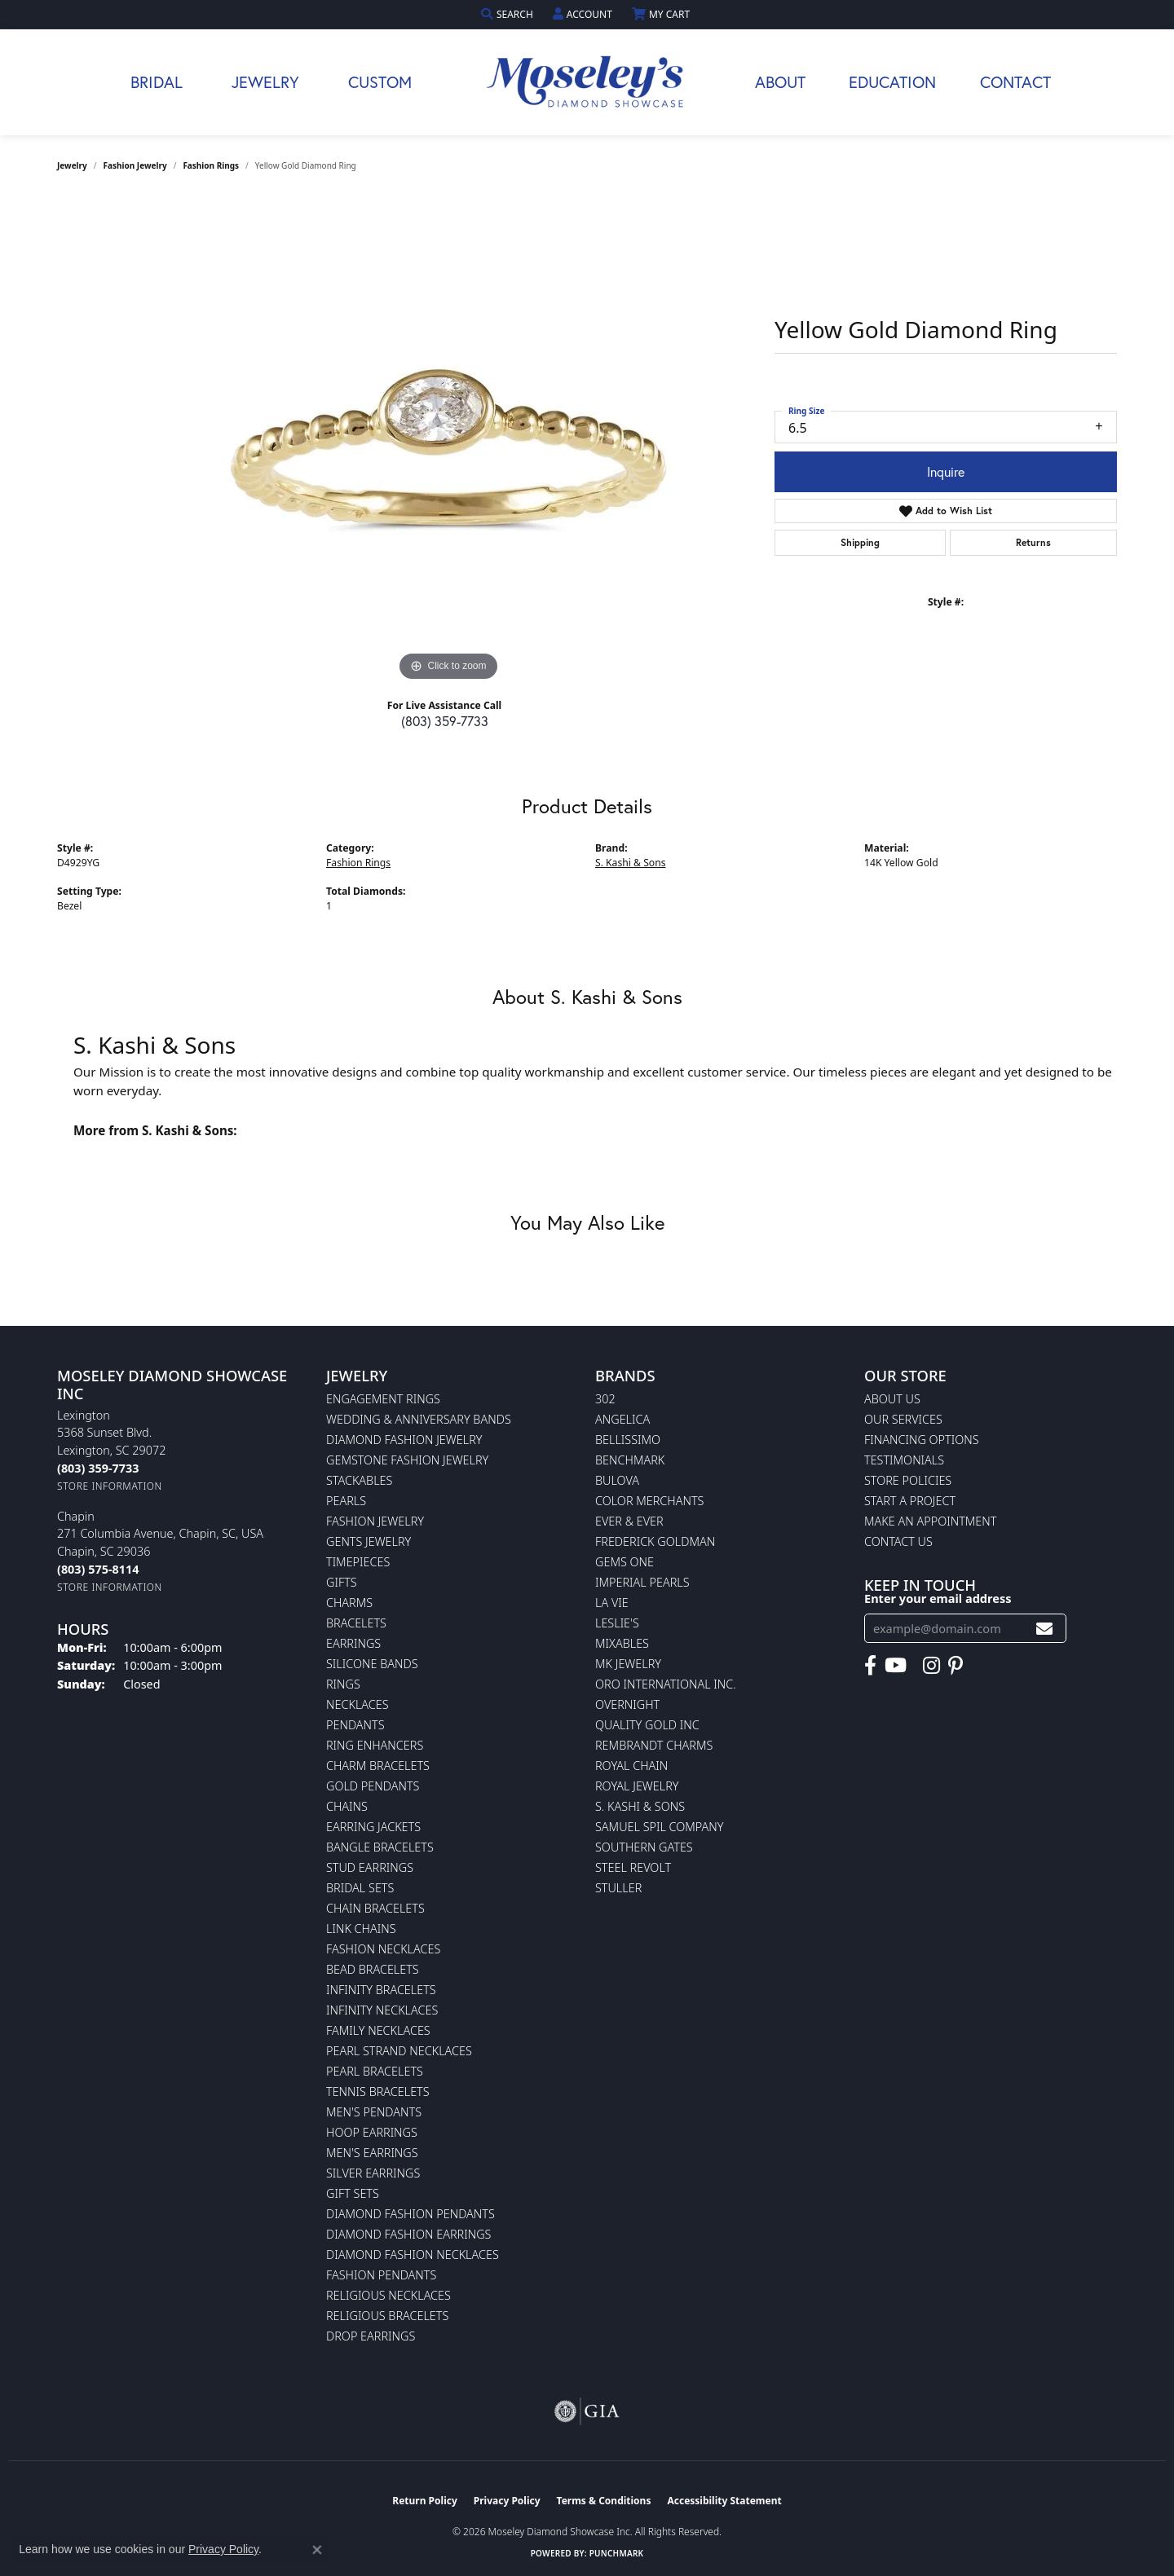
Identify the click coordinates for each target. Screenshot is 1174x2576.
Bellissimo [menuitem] (627, 1439)
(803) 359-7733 (444, 720)
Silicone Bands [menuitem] (372, 1663)
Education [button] (892, 82)
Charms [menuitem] (349, 1602)
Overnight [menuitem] (627, 1704)
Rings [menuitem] (343, 1684)
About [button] (780, 82)
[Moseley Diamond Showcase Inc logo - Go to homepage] (587, 82)
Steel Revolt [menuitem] (633, 1867)
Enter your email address (937, 1598)
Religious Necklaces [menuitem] (388, 2295)
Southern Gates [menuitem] (644, 1847)
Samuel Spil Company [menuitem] (659, 1826)
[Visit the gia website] (587, 2411)
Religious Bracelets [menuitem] (387, 2315)
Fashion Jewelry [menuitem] (375, 1521)
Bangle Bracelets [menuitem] (380, 1847)
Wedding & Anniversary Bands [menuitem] (418, 1419)
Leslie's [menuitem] (617, 1623)
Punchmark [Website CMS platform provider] (616, 2553)
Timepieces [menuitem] (358, 1562)
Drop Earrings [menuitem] (370, 2336)
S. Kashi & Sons (630, 863)
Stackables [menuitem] (359, 1480)
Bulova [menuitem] (617, 1480)
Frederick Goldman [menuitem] (655, 1541)
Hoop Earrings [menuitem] (371, 2132)
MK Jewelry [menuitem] (628, 1663)
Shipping (860, 542)
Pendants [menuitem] (355, 1725)
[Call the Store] (98, 1468)
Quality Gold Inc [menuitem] (647, 1725)
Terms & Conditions (604, 2501)
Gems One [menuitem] (624, 1562)
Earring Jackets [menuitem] (373, 1826)
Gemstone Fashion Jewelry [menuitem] (407, 1460)
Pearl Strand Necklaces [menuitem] (399, 2051)
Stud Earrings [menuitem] (369, 1867)
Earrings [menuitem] (353, 1643)
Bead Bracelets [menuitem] (372, 1969)
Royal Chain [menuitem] (631, 1765)
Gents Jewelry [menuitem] (368, 1541)
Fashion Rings (211, 165)
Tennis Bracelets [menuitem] (378, 2091)
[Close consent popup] (317, 2550)
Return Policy (424, 2501)
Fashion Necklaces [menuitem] (383, 1949)
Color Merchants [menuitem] (649, 1500)
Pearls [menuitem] (346, 1500)
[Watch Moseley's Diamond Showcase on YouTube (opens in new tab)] (896, 1666)
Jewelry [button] (265, 82)
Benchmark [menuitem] (629, 1460)
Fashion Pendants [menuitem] (381, 2275)
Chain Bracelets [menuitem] (375, 1908)
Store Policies (907, 1480)
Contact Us (898, 1541)
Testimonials (904, 1460)
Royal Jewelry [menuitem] (636, 1786)
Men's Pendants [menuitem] (373, 2112)
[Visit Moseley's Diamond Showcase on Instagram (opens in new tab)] (931, 1666)
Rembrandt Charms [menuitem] (654, 1745)
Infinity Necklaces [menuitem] (382, 2010)
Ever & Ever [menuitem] (629, 1521)
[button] (508, 14)
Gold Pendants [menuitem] (372, 1786)
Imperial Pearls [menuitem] (642, 1582)
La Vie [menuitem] (612, 1602)
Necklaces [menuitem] (357, 1704)
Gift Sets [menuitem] (352, 2193)
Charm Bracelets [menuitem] (378, 1765)
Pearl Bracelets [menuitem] (374, 2071)
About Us (892, 1399)
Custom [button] (380, 82)
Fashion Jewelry (135, 165)
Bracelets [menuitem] (356, 1623)
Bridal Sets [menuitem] (360, 1888)
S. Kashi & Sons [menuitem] (640, 1806)
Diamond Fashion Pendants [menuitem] (410, 2214)
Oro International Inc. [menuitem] (665, 1684)
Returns (1033, 542)
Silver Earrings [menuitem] (373, 2173)
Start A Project (910, 1500)
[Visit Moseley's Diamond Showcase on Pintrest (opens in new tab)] (955, 1666)
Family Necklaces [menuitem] (378, 2030)
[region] (448, 440)
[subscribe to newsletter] (1044, 1628)
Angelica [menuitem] (622, 1419)
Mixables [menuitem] (622, 1643)
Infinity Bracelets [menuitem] (381, 1989)
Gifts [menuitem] (341, 1582)
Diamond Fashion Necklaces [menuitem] (412, 2254)
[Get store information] (109, 1486)
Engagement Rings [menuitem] (383, 1399)
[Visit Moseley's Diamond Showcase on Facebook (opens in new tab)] (870, 1666)
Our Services (903, 1419)
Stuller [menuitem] (618, 1888)
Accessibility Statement (724, 2501)
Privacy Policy (507, 2501)
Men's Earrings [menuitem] (372, 2152)
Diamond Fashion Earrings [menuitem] (408, 2234)
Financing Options (921, 1439)
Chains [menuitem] (347, 1806)
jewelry (72, 165)
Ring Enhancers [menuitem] (374, 1745)
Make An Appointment (930, 1521)
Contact (1015, 82)
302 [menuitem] (605, 1399)
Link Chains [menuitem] (361, 1928)
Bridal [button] (156, 82)
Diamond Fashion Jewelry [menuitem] (404, 1439)
